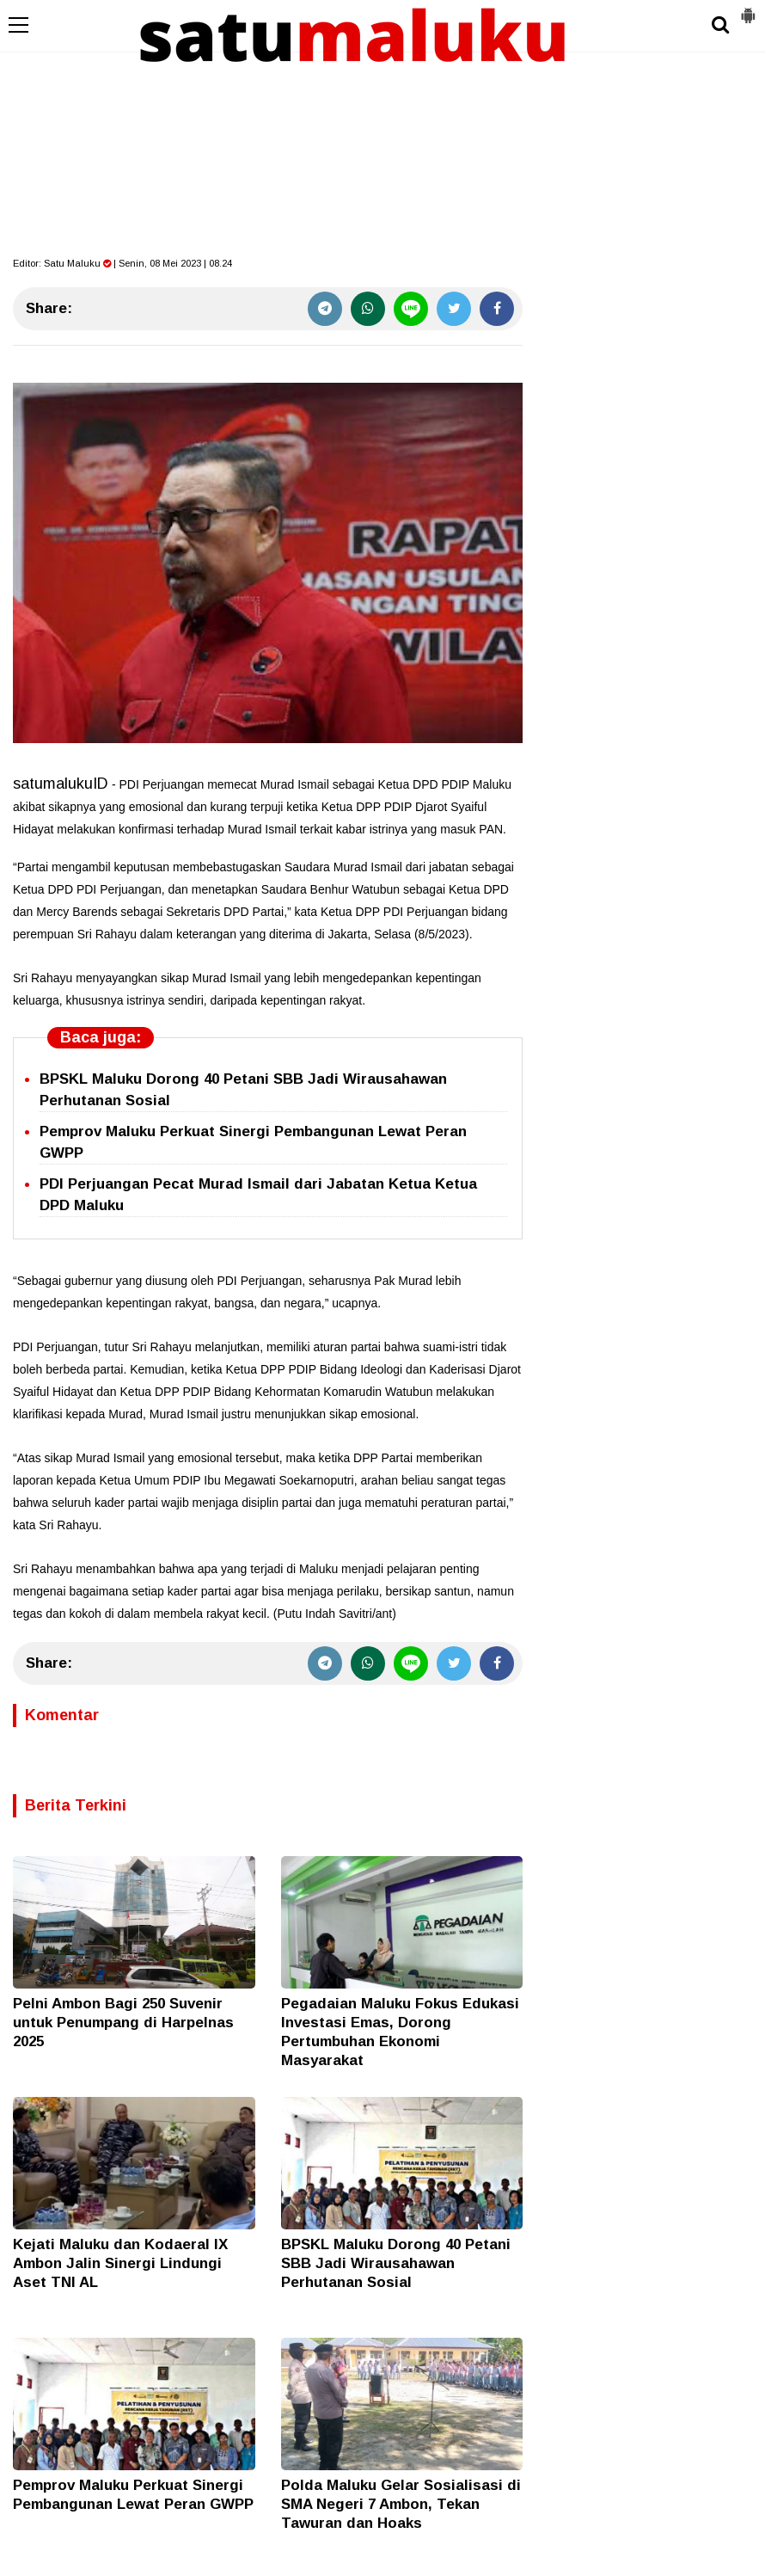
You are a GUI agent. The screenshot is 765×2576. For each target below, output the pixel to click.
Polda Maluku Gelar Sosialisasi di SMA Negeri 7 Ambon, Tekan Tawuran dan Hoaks (401, 2504)
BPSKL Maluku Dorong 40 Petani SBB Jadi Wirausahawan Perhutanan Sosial (396, 2263)
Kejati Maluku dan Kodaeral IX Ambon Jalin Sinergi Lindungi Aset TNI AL (120, 2263)
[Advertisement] (382, 129)
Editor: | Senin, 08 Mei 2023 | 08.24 (122, 263)
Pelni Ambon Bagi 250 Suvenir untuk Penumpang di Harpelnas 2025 (123, 2022)
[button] (747, 8)
